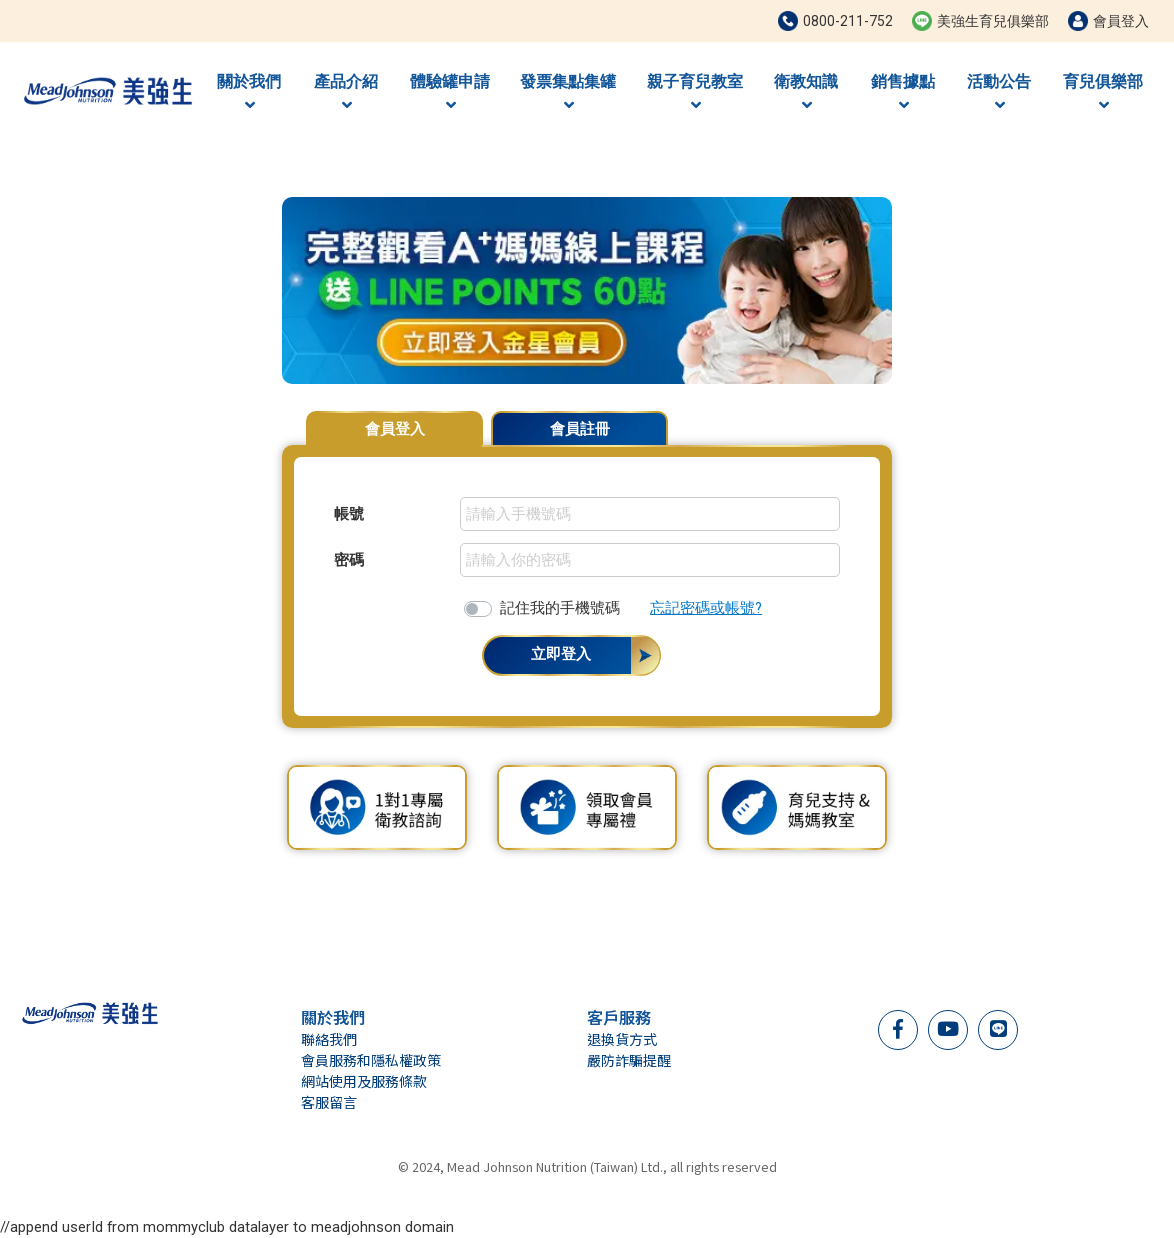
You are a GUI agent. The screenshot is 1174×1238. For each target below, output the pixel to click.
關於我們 (249, 92)
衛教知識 (806, 92)
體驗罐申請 (450, 92)
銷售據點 (903, 92)
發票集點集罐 (568, 92)
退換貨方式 (622, 1039)
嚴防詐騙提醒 (629, 1060)
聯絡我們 (329, 1039)
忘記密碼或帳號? (706, 608)
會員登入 (395, 429)
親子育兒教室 (695, 92)
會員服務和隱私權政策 (371, 1060)
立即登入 (561, 654)
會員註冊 (580, 429)
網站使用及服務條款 (364, 1081)
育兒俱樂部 (1103, 92)
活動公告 (999, 92)
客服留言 (329, 1102)
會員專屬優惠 (842, 419)
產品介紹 (346, 92)
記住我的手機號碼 (560, 608)
